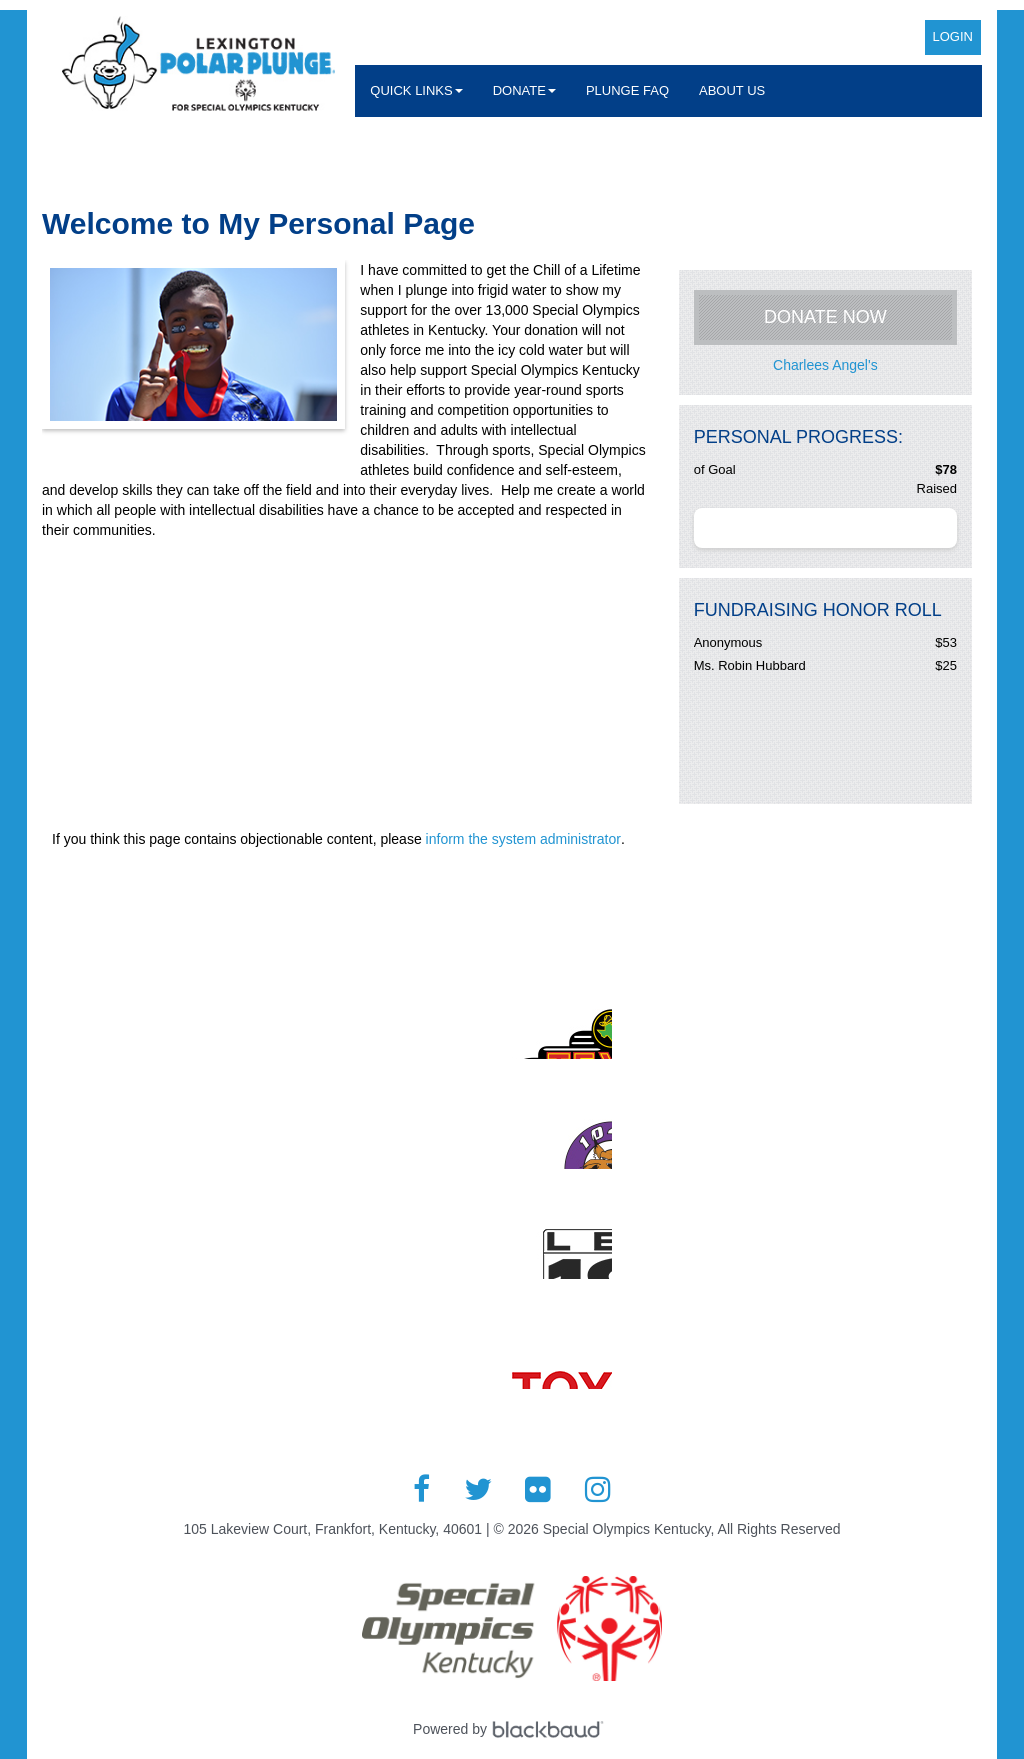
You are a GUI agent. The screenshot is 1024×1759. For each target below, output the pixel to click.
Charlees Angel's (825, 365)
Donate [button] (524, 90)
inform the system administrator (523, 839)
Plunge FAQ (627, 90)
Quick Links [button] (416, 90)
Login (953, 36)
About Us (732, 90)
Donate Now (825, 317)
